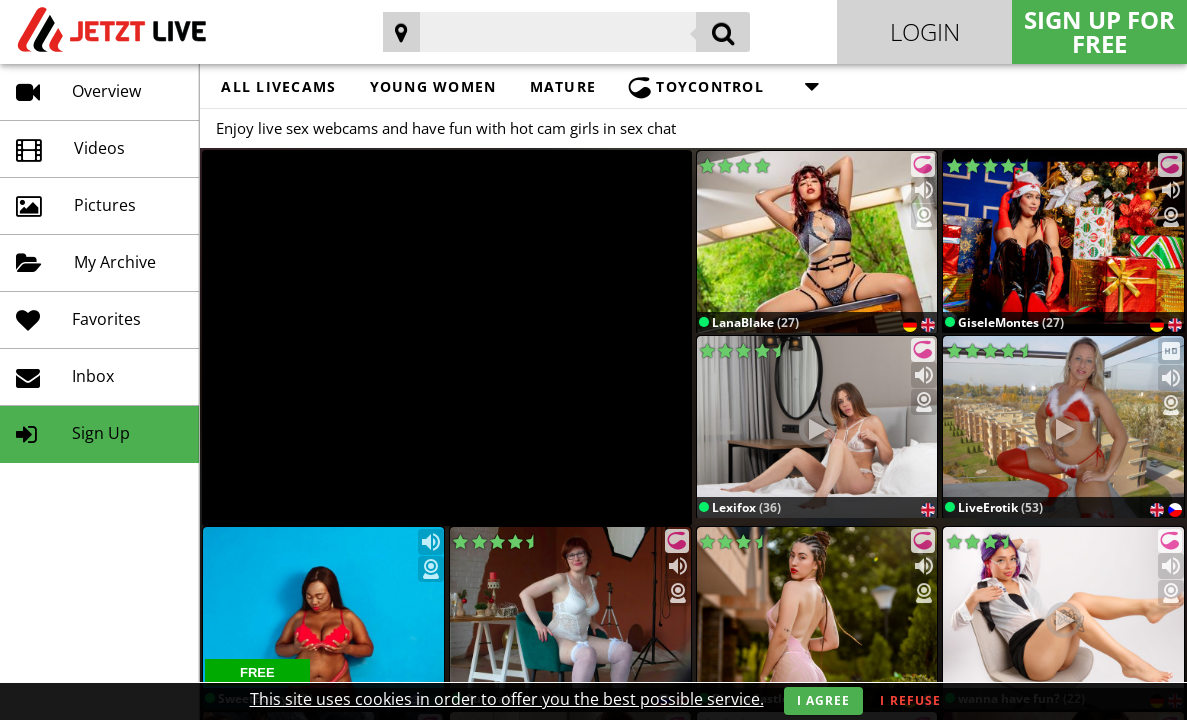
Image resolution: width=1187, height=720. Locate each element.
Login (925, 31)
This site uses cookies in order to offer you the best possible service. (507, 699)
